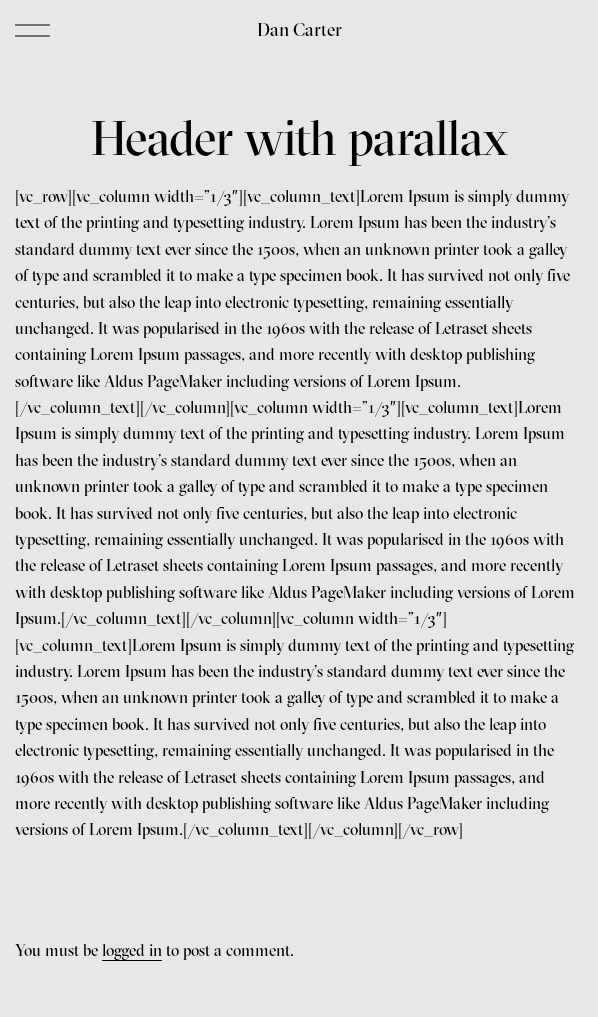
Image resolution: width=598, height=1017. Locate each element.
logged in (132, 950)
